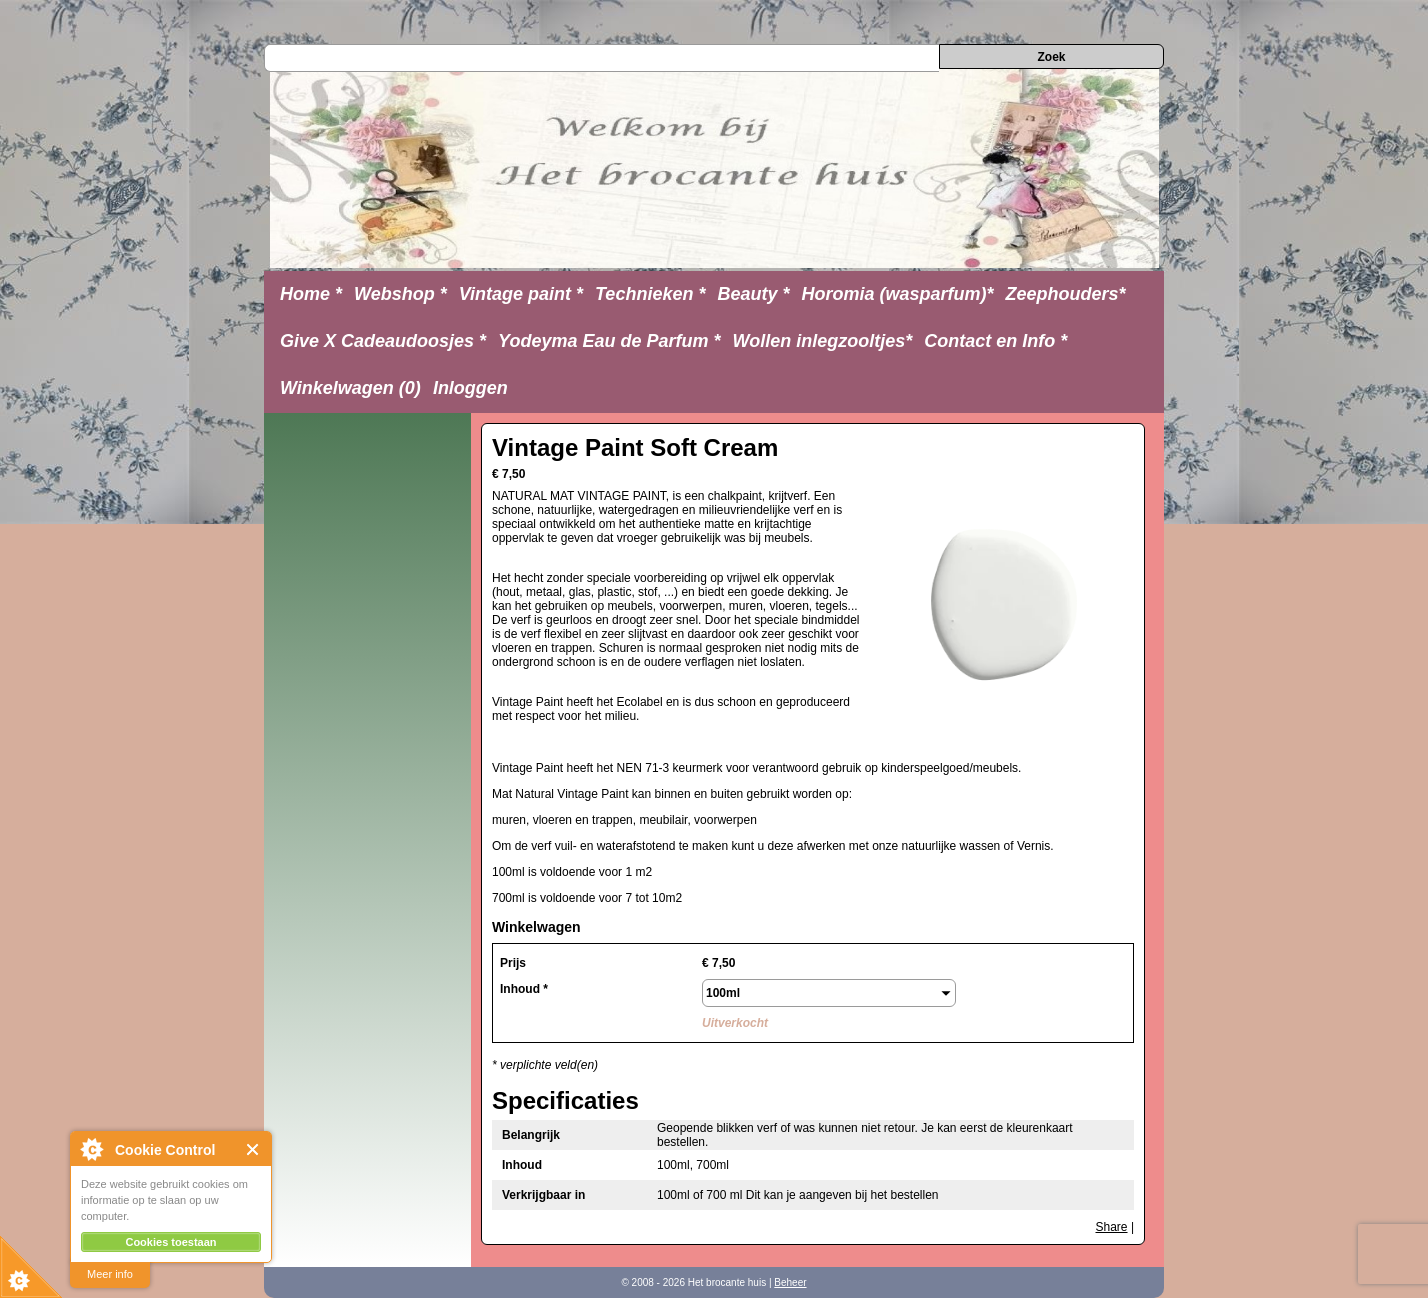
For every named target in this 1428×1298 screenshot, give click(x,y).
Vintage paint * (521, 294)
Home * (311, 294)
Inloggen (470, 388)
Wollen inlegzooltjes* (823, 341)
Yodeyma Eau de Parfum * (609, 341)
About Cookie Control (91, 1149)
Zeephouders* (1066, 294)
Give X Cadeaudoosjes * (383, 341)
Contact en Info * (995, 341)
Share (1112, 1227)
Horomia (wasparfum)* (897, 294)
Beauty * (753, 294)
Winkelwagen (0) (350, 388)
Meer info (110, 1274)
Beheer (790, 1282)
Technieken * (650, 294)
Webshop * (400, 294)
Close (253, 1149)
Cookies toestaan (170, 1242)
